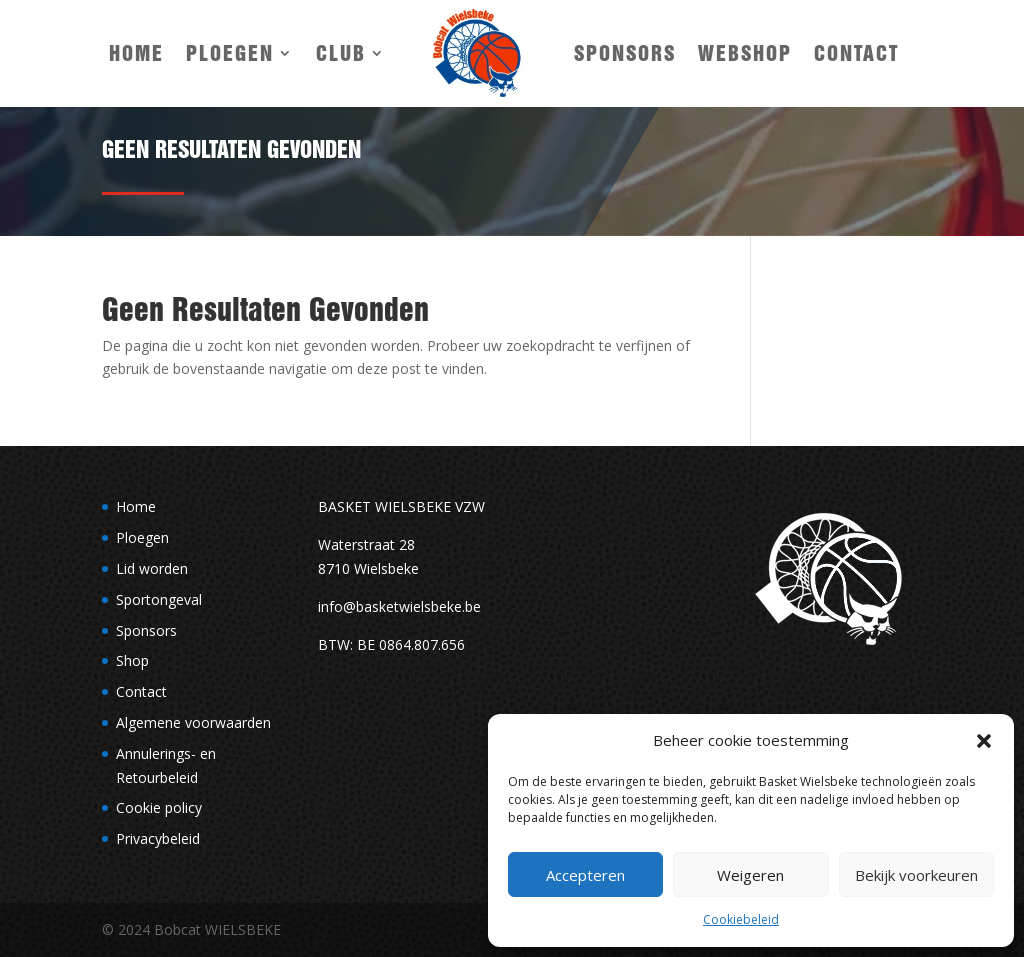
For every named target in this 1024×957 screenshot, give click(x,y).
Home (136, 53)
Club (341, 53)
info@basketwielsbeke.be (399, 606)
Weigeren (750, 875)
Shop (132, 660)
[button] (984, 741)
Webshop (745, 53)
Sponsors (625, 53)
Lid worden (152, 568)
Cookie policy (159, 807)
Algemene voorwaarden (193, 722)
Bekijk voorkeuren (916, 875)
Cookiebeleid (741, 919)
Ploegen (230, 53)
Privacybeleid (158, 838)
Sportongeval (159, 599)
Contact (856, 53)
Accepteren (585, 875)
